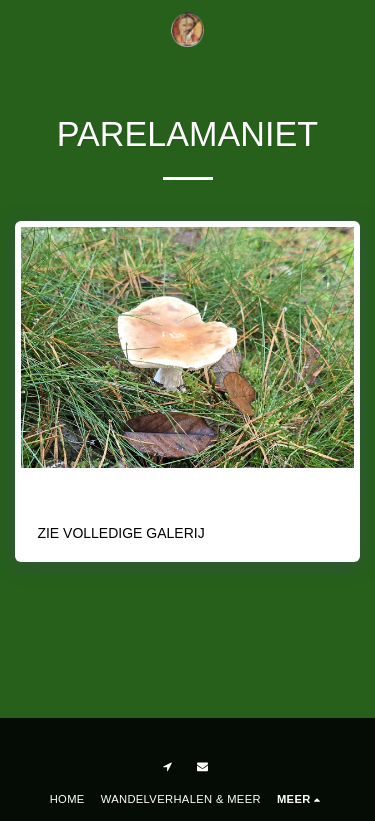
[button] (22, 29)
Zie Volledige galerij (120, 533)
